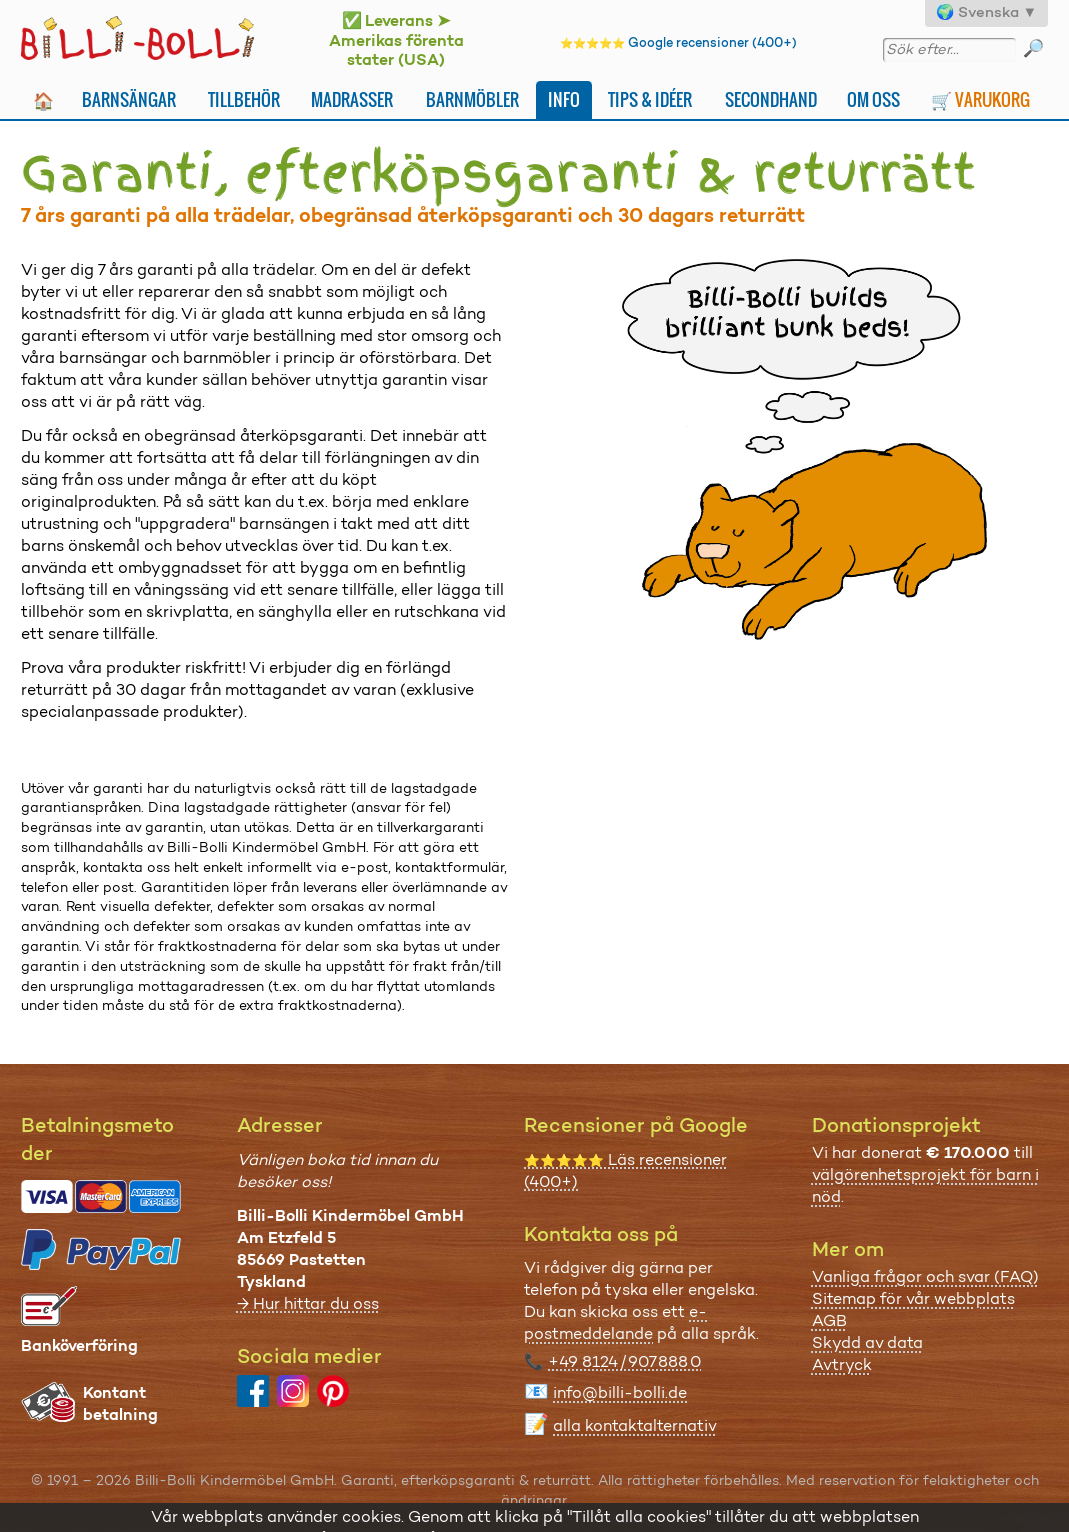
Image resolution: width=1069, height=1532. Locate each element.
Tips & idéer (650, 99)
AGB (829, 1320)
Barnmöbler (472, 99)
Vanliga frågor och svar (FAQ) (925, 1276)
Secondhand (771, 99)
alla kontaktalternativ (635, 1425)
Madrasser (352, 99)
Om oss (873, 99)
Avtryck (842, 1364)
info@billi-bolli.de (620, 1392)
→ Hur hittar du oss (308, 1303)
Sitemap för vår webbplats (913, 1298)
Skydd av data (867, 1342)
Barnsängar (129, 99)
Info (564, 99)
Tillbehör (244, 99)
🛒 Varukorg (980, 99)
